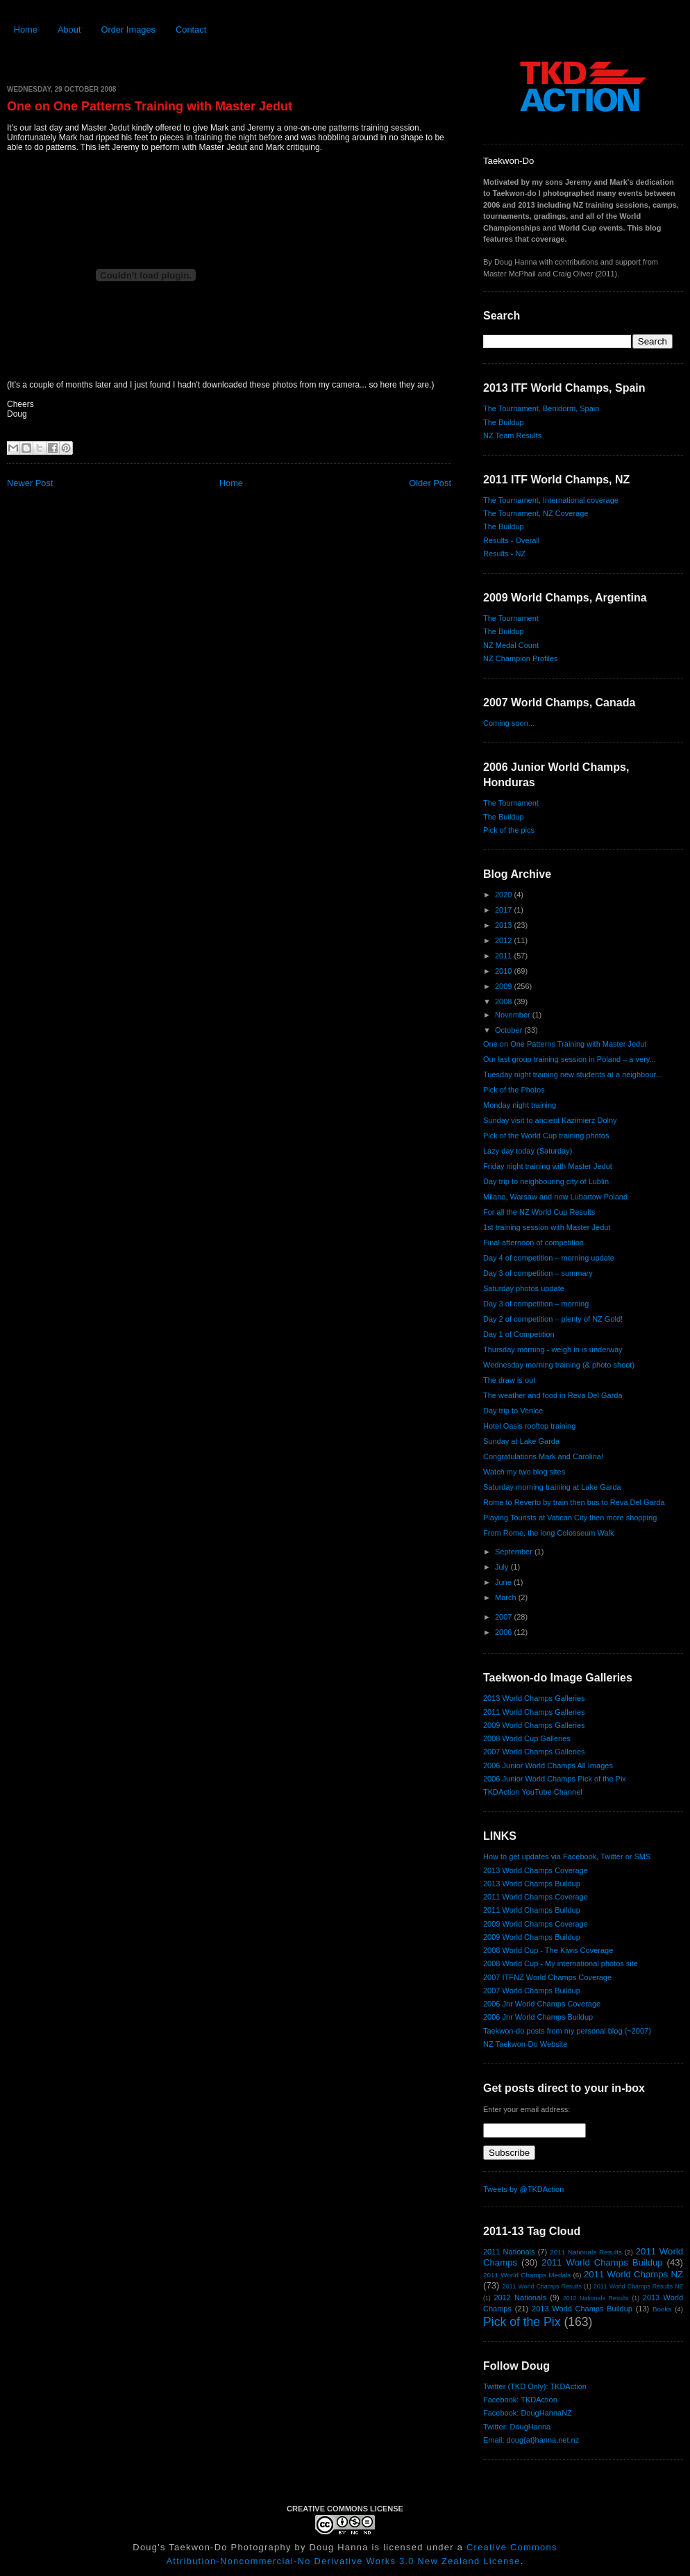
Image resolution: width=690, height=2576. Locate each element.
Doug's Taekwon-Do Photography (212, 2547)
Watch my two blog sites (524, 1472)
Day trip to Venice (513, 1410)
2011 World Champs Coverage (535, 1897)
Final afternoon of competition (533, 1242)
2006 (504, 1632)
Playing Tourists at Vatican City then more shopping (570, 1517)
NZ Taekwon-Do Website (525, 2044)
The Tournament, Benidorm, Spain (541, 408)
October (509, 1030)
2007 (504, 1617)
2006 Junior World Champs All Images (548, 1765)
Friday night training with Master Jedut (547, 1166)
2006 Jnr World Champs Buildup (538, 2017)
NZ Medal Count (511, 645)
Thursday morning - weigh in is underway (553, 1349)
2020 (504, 894)
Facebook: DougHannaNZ (527, 2413)
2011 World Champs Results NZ (638, 2286)
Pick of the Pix (521, 2322)
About (69, 29)
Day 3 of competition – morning (536, 1303)
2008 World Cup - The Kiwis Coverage (548, 1950)
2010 (504, 971)
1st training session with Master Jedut (546, 1227)
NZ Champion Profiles (520, 658)
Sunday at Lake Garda (521, 1441)
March (507, 1597)
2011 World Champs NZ (633, 2274)
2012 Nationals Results (596, 2298)
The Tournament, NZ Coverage (535, 513)
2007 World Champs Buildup (531, 1990)
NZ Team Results (512, 435)
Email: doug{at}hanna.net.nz (531, 2440)
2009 (504, 986)
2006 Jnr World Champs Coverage (541, 2004)
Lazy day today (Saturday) (527, 1151)
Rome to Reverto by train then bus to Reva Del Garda (574, 1502)
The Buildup (503, 422)
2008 (504, 1001)
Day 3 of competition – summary (538, 1273)
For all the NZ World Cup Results (539, 1212)
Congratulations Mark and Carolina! (543, 1456)
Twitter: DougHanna (516, 2427)
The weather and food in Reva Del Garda (553, 1395)
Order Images (128, 29)
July (503, 1567)
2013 (504, 925)
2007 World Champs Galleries (534, 1751)
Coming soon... (509, 723)
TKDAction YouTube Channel (532, 1792)
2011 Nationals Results (586, 2252)
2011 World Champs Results (542, 2286)
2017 (504, 910)
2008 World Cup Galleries (527, 1738)
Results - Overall (511, 540)
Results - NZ (504, 553)
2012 (504, 940)
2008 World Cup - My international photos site (560, 1963)
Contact (191, 29)
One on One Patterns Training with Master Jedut (149, 106)
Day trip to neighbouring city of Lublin (546, 1181)
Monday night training (519, 1105)
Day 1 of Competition (519, 1334)
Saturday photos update (523, 1288)
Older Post (430, 483)
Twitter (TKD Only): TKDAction (535, 2386)
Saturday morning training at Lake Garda (552, 1487)
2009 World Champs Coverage (535, 1924)
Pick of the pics (509, 830)
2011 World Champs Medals (527, 2275)
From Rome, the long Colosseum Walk (548, 1533)
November (513, 1015)
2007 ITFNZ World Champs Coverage (547, 1977)
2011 (504, 956)
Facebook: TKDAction (520, 2399)
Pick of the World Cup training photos (546, 1135)
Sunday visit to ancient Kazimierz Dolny (550, 1120)
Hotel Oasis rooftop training (529, 1426)
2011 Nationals (509, 2251)
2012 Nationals (520, 2297)
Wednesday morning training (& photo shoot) (558, 1365)
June (504, 1582)
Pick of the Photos (514, 1090)
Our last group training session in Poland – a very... (569, 1059)
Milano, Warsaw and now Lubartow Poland (555, 1197)
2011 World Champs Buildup (531, 1910)
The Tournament (511, 618)
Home (25, 29)
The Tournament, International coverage (551, 500)
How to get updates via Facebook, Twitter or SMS (566, 1856)
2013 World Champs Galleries (534, 1698)
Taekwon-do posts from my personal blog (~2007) (567, 2031)
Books (662, 2309)
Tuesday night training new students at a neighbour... (572, 1074)
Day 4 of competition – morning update (548, 1258)
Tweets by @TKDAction (523, 2189)
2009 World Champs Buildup (531, 1937)
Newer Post (30, 483)
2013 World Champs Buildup (531, 1883)
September (515, 1551)
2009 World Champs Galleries (534, 1725)
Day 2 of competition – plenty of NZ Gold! (553, 1319)
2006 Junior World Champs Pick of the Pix (554, 1779)
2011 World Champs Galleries (534, 1712)
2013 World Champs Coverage (535, 1870)
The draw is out (509, 1380)
